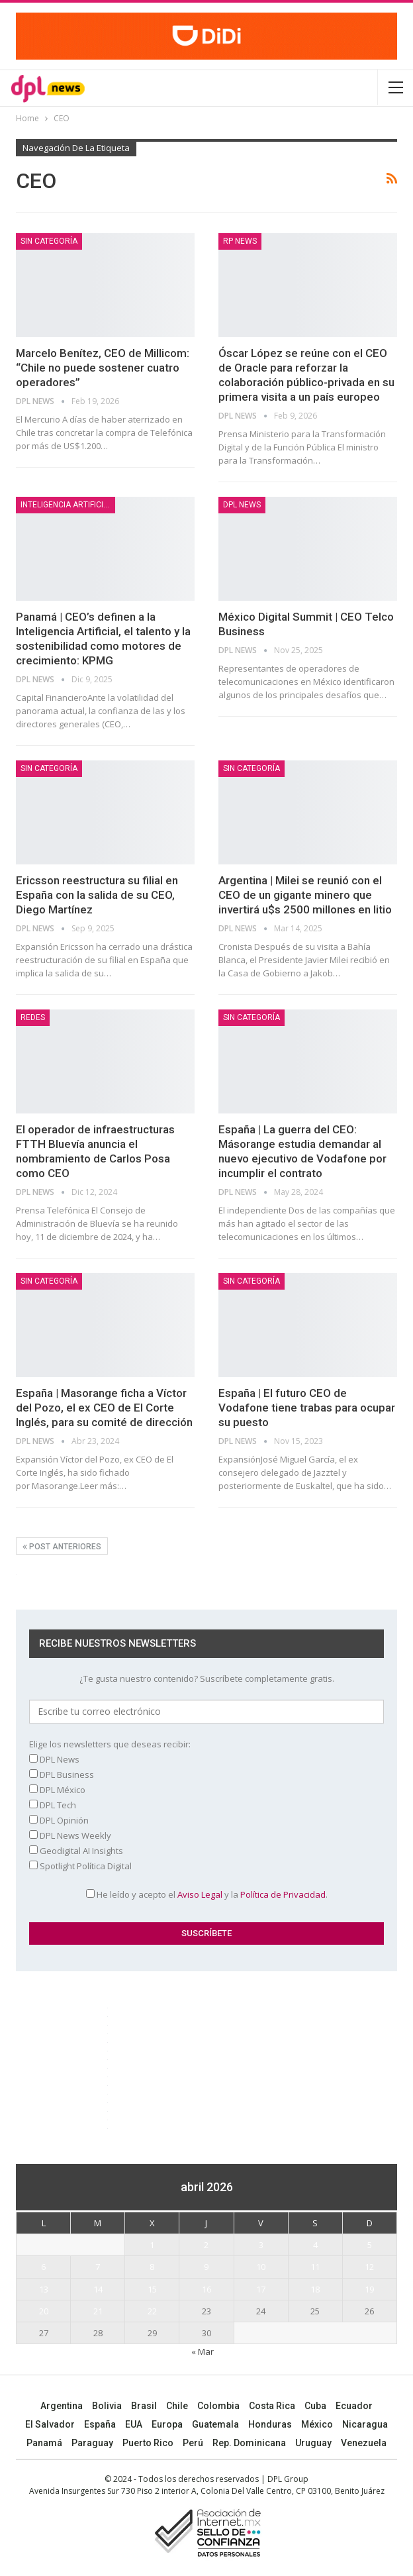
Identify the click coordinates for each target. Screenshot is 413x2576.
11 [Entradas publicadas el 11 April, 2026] (315, 2267)
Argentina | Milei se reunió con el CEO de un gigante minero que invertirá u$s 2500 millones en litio (305, 895)
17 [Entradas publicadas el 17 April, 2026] (260, 2289)
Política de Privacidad (283, 1894)
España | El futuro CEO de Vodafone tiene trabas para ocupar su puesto (306, 1407)
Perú (193, 2443)
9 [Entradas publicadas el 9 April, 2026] (206, 2267)
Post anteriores (62, 1546)
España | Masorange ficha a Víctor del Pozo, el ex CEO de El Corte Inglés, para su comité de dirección (104, 1407)
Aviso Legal (199, 1894)
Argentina (61, 2405)
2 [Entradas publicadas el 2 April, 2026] (206, 2245)
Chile (177, 2405)
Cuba (315, 2405)
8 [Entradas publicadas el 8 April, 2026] (152, 2267)
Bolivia (107, 2405)
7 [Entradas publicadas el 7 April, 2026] (97, 2267)
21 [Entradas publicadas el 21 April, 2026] (98, 2311)
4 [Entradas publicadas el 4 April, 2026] (315, 2245)
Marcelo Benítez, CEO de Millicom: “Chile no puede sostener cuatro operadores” (102, 367)
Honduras (270, 2424)
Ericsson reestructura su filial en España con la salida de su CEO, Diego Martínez (97, 895)
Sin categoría (49, 241)
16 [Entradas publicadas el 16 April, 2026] (206, 2289)
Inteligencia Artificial (67, 504)
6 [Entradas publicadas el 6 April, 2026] (43, 2267)
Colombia (218, 2405)
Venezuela (364, 2443)
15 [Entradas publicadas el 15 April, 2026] (152, 2289)
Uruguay (313, 2443)
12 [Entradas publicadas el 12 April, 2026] (369, 2267)
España (100, 2424)
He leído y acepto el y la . (207, 1894)
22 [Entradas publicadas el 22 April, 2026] (152, 2311)
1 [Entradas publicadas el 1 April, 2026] (152, 2245)
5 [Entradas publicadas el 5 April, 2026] (369, 2245)
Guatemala (215, 2424)
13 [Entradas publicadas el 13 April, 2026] (43, 2289)
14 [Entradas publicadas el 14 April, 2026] (98, 2289)
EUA (133, 2424)
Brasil (144, 2405)
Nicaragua (365, 2424)
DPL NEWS (242, 504)
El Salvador (50, 2424)
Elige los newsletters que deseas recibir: (110, 1744)
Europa (167, 2424)
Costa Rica (272, 2405)
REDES (33, 1017)
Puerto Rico (147, 2443)
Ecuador (354, 2405)
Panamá (44, 2443)
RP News (240, 241)
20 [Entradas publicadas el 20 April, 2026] (43, 2311)
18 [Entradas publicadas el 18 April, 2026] (315, 2289)
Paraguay (92, 2443)
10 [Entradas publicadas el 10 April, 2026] (260, 2267)
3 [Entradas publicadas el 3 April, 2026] (261, 2245)
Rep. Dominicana (249, 2443)
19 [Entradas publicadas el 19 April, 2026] (369, 2289)
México (317, 2424)
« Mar (202, 2351)
